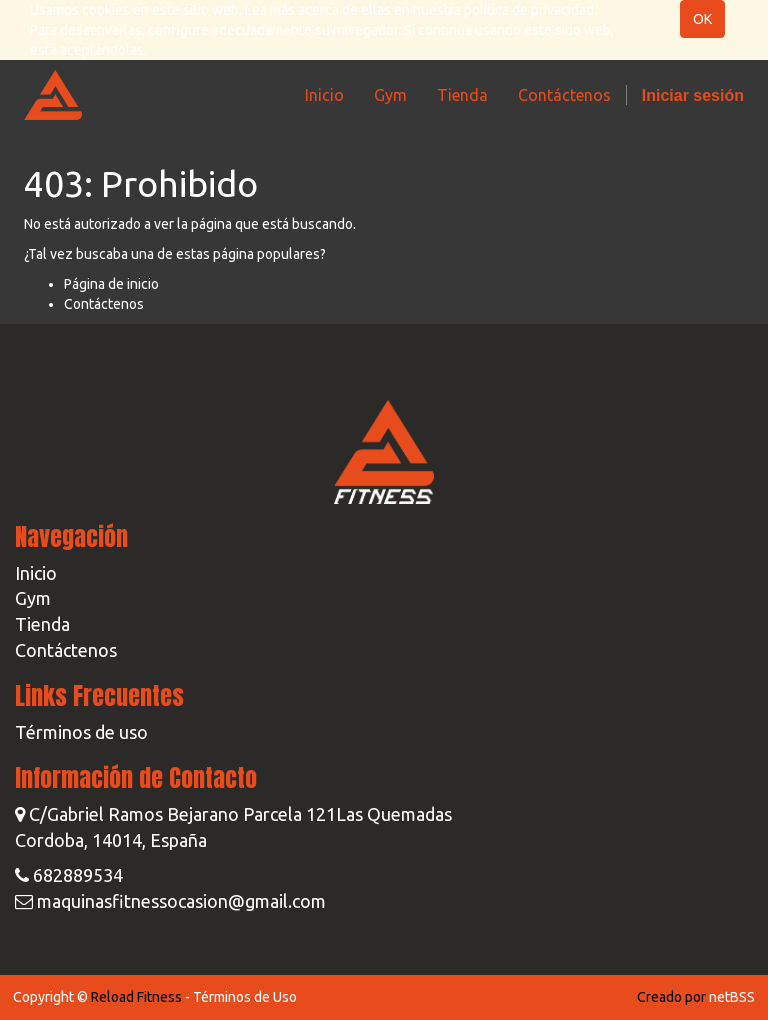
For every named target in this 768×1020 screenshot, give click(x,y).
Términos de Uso (245, 997)
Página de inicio (111, 284)
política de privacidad (529, 10)
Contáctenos (104, 304)
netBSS (732, 997)
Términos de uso (81, 732)
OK (702, 19)
